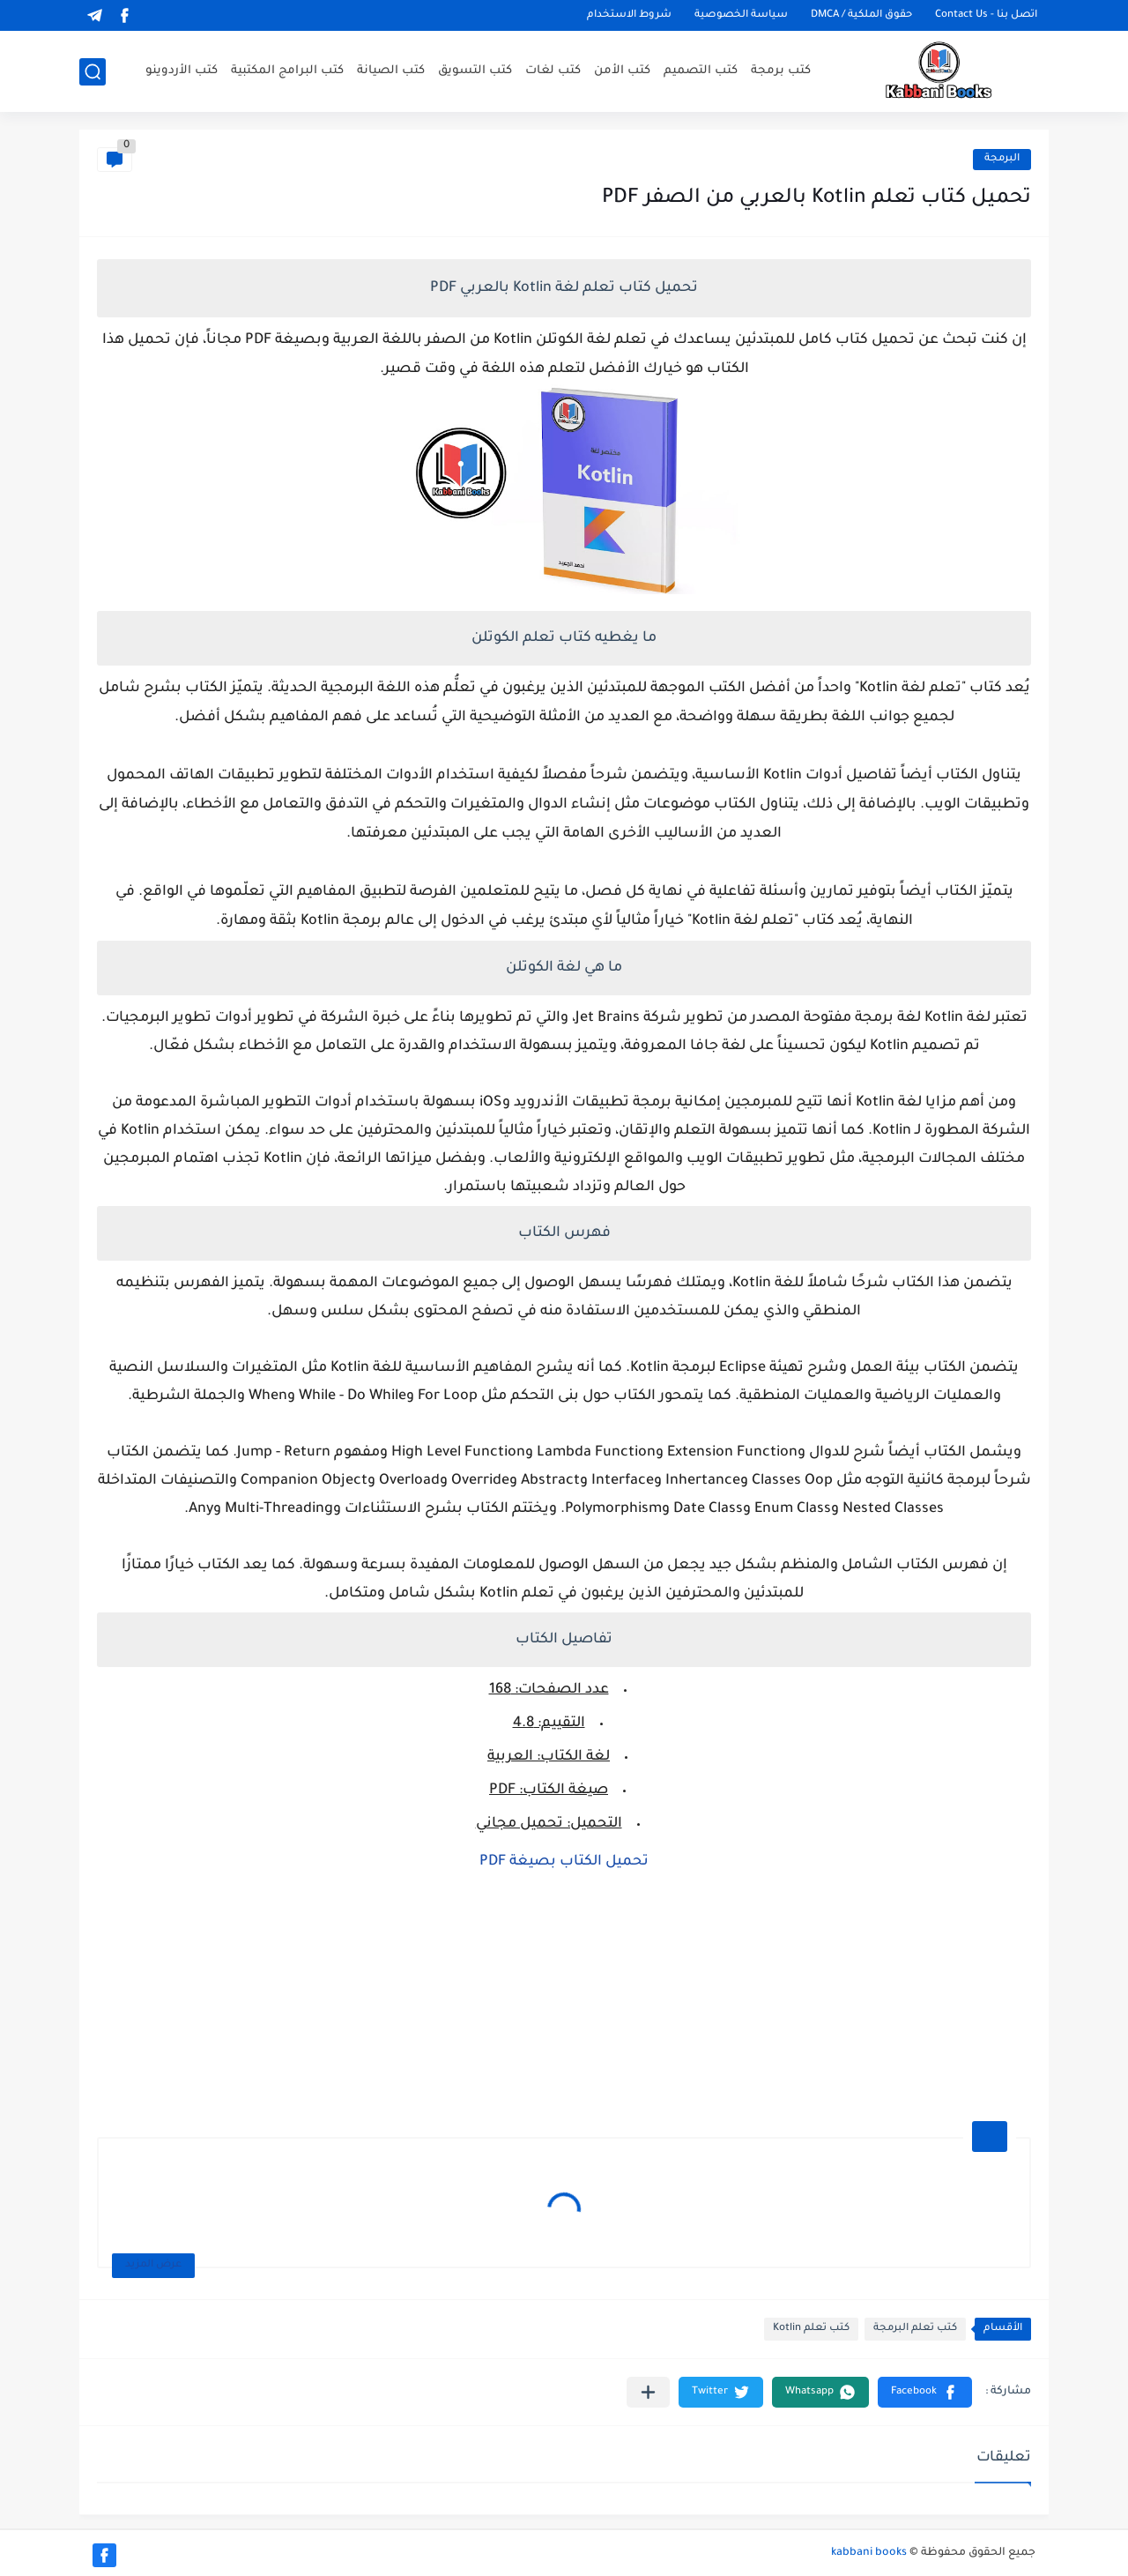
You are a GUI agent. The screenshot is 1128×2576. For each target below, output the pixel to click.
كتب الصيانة (391, 71)
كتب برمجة (781, 71)
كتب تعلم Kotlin (811, 2328)
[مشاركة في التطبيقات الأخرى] (648, 2392)
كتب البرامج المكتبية (287, 71)
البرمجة (1002, 159)
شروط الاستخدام (629, 15)
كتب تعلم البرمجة (915, 2328)
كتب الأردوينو (181, 71)
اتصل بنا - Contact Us (986, 15)
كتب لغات (553, 71)
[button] (925, 2392)
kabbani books (869, 2553)
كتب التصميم (701, 71)
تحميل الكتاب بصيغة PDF (564, 1862)
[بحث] (92, 72)
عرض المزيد (153, 2265)
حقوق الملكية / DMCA (861, 15)
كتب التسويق (475, 71)
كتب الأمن (622, 71)
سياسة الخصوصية (741, 15)
